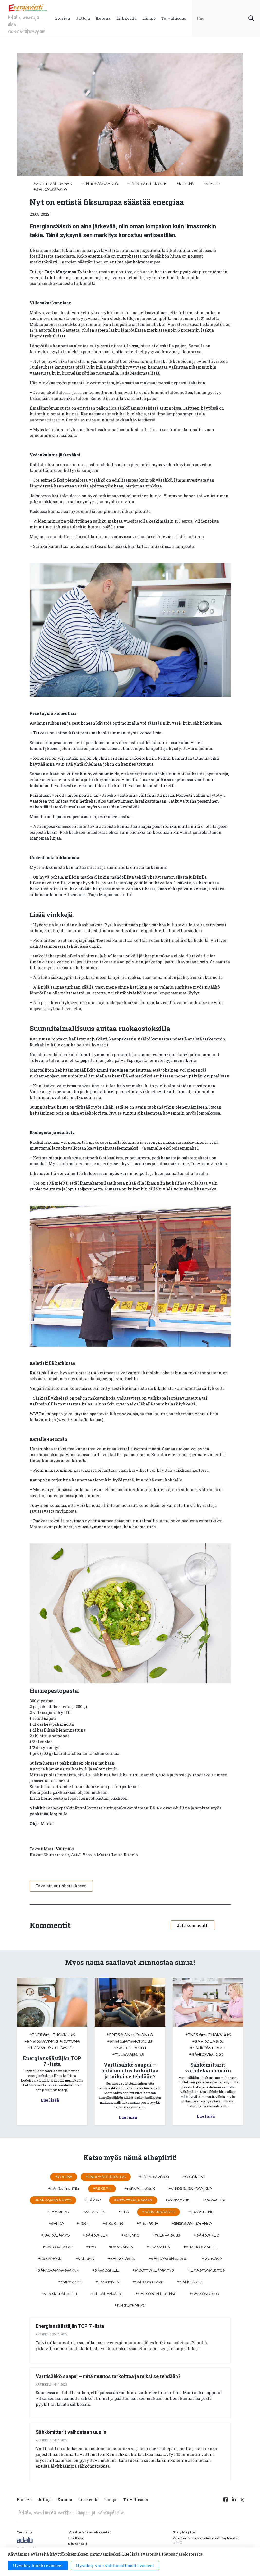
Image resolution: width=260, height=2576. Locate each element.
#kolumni (85, 2258)
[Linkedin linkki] (234, 2502)
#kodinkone (193, 2177)
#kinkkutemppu (130, 2305)
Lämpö (149, 18)
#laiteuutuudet (64, 2188)
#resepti (212, 184)
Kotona (103, 18)
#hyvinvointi (178, 2200)
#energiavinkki (41, 2041)
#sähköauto (189, 2282)
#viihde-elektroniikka (190, 2188)
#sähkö (56, 2223)
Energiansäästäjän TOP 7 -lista (70, 2326)
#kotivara (211, 2258)
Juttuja (83, 18)
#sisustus (112, 2223)
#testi (83, 2223)
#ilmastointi (201, 2212)
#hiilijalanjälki (106, 2293)
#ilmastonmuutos (206, 2270)
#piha (124, 2212)
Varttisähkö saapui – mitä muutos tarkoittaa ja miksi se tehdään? (108, 2376)
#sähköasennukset (168, 2258)
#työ (91, 2247)
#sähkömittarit (208, 2048)
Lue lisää (50, 2100)
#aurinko (130, 2235)
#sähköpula (95, 2235)
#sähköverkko (206, 2054)
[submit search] (251, 18)
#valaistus (93, 2212)
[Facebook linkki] (225, 2502)
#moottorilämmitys (153, 2270)
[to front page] (28, 7)
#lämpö (64, 2048)
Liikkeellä (126, 18)
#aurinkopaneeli (200, 2247)
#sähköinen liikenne (156, 2293)
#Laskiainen (107, 2282)
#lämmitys (40, 2048)
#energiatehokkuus (147, 184)
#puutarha (147, 2223)
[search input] (226, 18)
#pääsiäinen (121, 2247)
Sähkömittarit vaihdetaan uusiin (71, 2432)
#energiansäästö (99, 184)
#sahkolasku (130, 2048)
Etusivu (62, 18)
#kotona (185, 184)
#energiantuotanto (130, 2035)
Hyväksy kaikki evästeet (38, 2565)
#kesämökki (50, 2258)
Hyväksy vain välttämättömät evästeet (115, 2565)
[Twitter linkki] (241, 2502)
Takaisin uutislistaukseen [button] (61, 1885)
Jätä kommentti (193, 1925)
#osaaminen (158, 2247)
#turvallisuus (139, 2188)
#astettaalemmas (53, 184)
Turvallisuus (173, 18)
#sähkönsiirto (204, 2293)
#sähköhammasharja (57, 2270)
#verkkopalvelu (59, 2293)
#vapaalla (214, 2200)
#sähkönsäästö (50, 189)
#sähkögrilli (106, 2270)
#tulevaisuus (128, 2054)
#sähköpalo (206, 2235)
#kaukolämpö (55, 2235)
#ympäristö (70, 2282)
